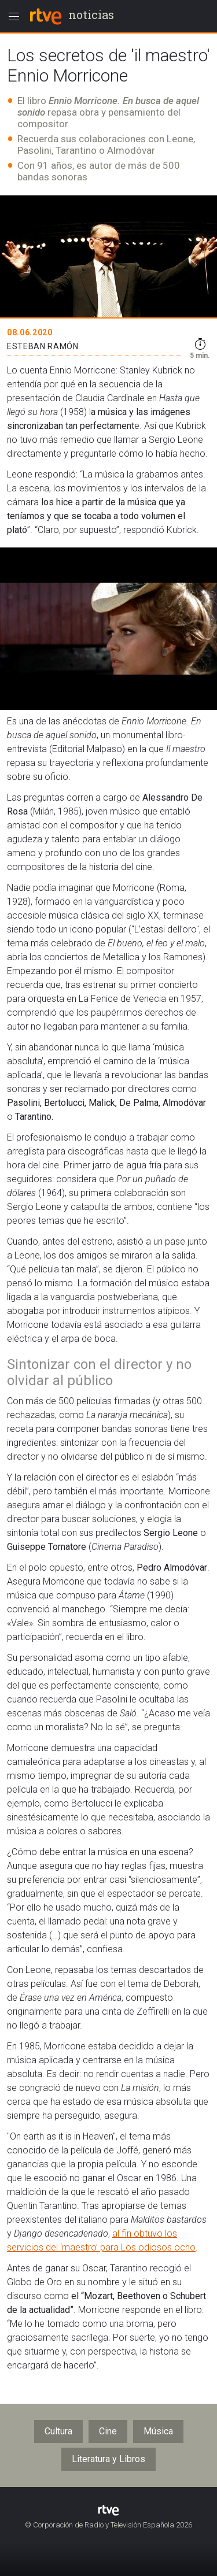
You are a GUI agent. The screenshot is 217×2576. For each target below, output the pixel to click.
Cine (108, 2431)
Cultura (58, 2431)
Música (158, 2431)
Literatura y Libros (108, 2458)
